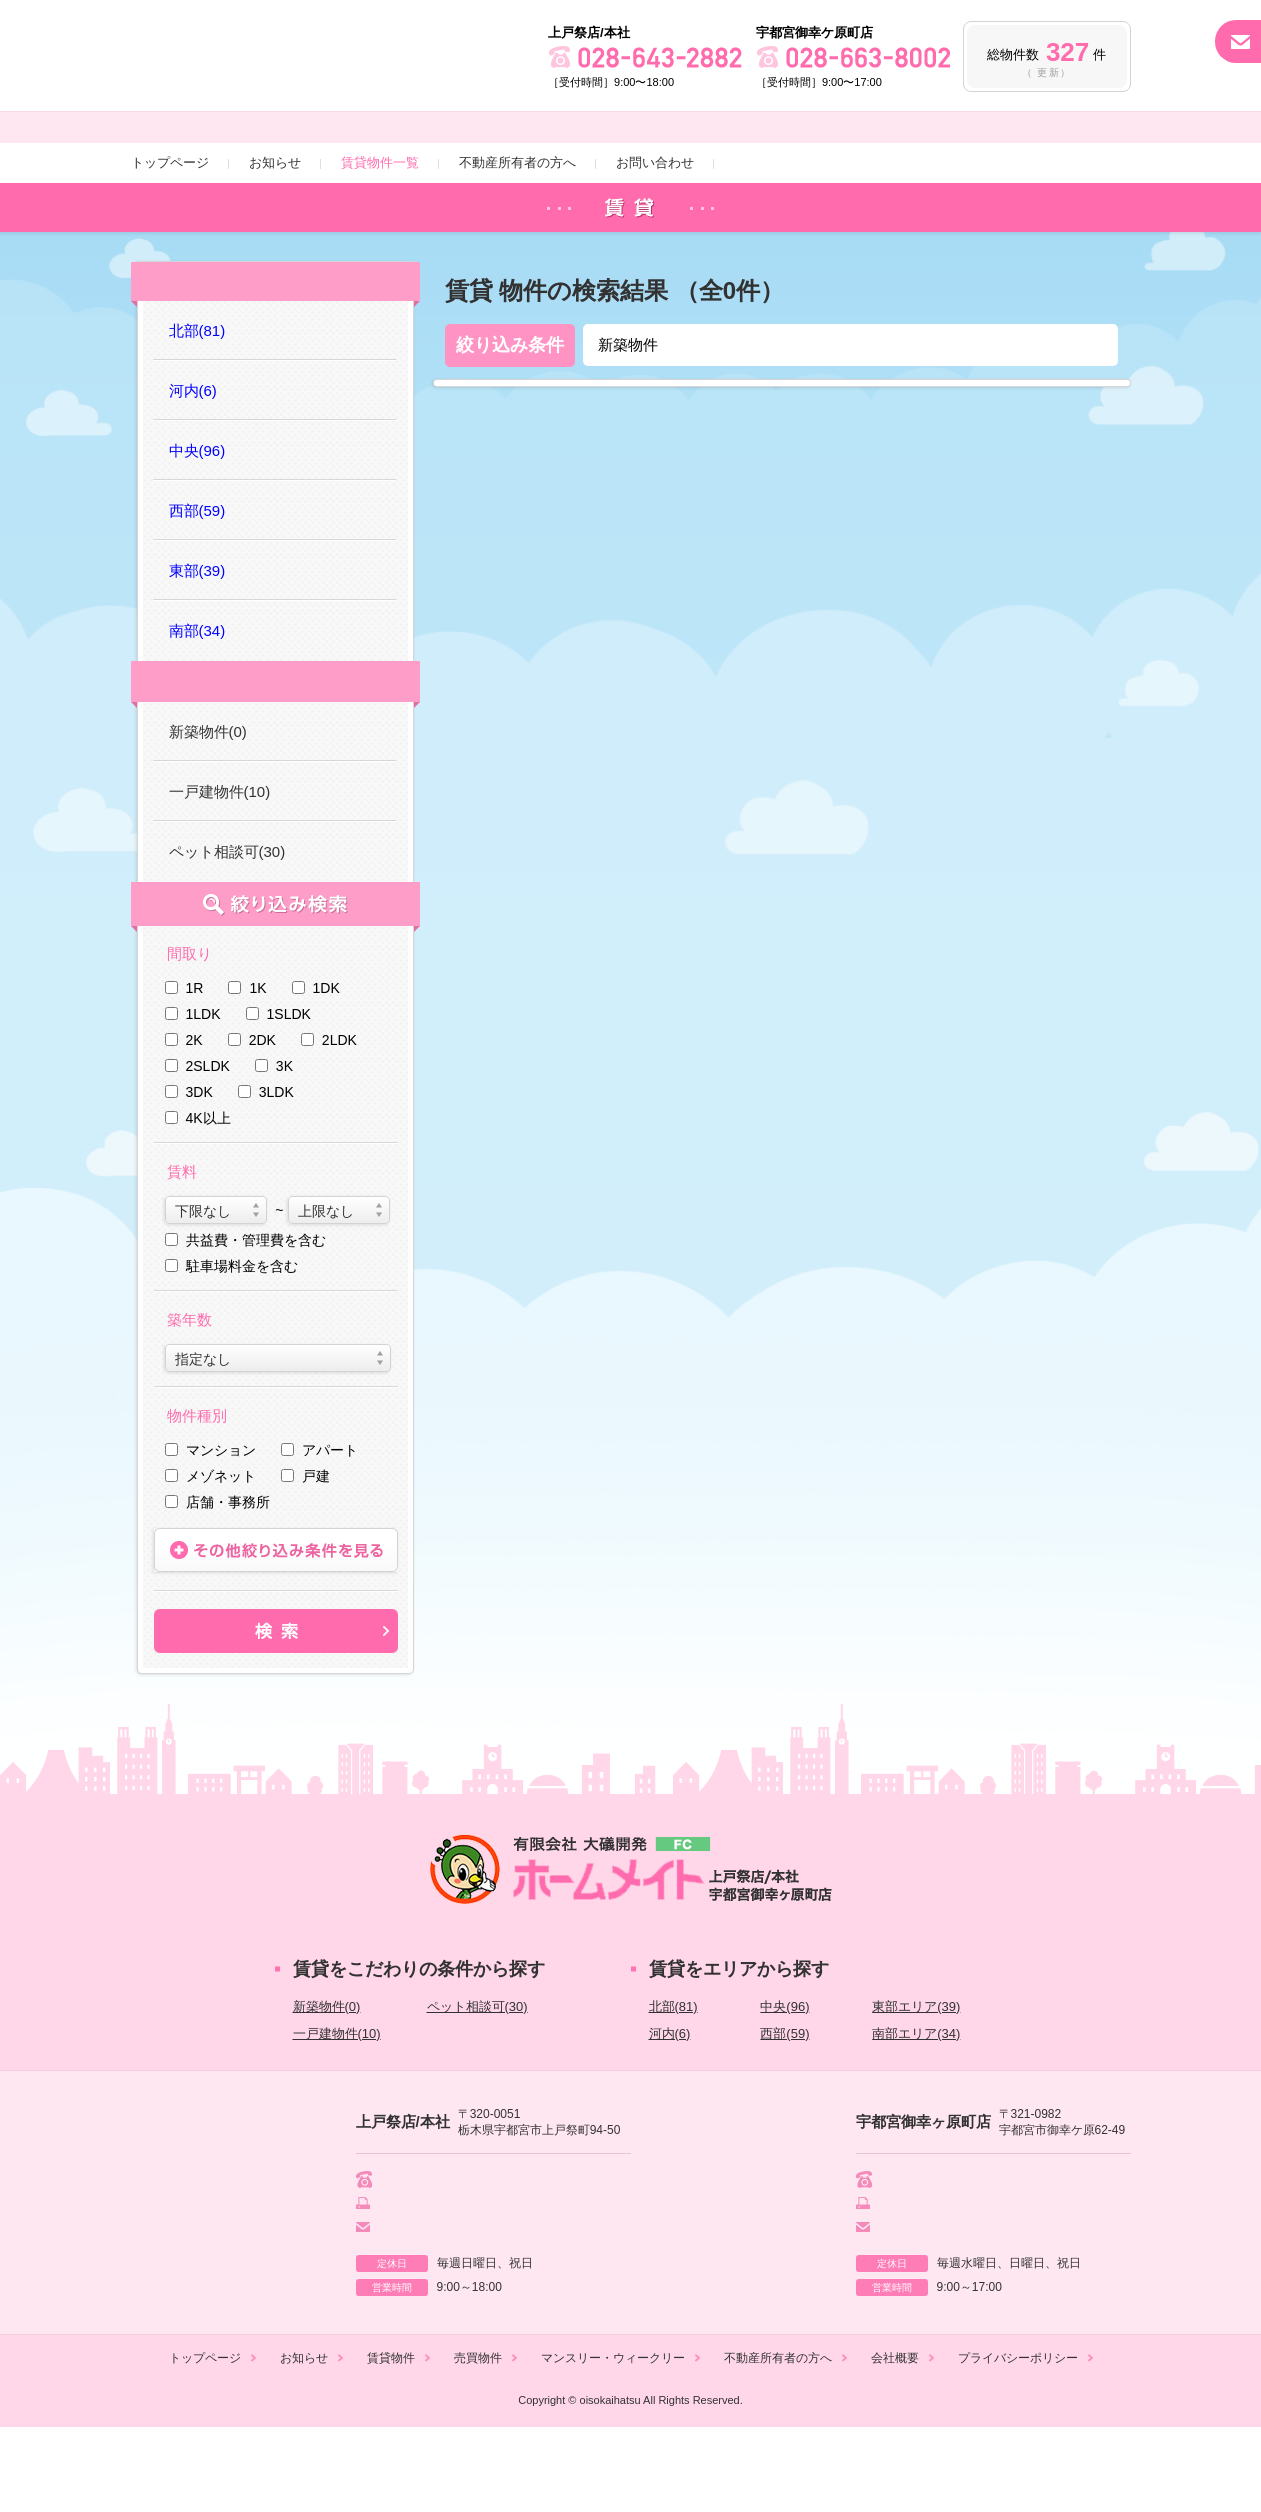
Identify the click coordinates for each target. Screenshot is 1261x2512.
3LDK (276, 1173)
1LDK (203, 1095)
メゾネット (221, 1557)
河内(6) (670, 2114)
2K (194, 1121)
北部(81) (673, 2087)
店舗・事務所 (228, 1583)
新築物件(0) (208, 812)
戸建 (316, 1557)
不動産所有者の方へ (517, 235)
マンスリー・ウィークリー (613, 2443)
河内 (193, 468)
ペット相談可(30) (227, 932)
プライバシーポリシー (1018, 2443)
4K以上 (208, 1199)
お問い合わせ (655, 235)
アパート (330, 1531)
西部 (197, 588)
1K (257, 1069)
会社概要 (895, 2443)
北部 (197, 408)
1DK (326, 1069)
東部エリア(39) (916, 2087)
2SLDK (208, 1147)
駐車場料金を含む (242, 1347)
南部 (197, 708)
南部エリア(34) (916, 2114)
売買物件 (478, 2443)
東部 (197, 648)
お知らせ (275, 235)
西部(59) (784, 2114)
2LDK (339, 1121)
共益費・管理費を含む (256, 1321)
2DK (262, 1121)
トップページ (170, 235)
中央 (197, 528)
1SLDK (289, 1095)
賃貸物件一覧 (380, 235)
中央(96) (784, 2087)
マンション (221, 1531)
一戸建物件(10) (220, 872)
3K (284, 1147)
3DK (199, 1173)
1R (195, 1069)
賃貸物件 (391, 2443)
